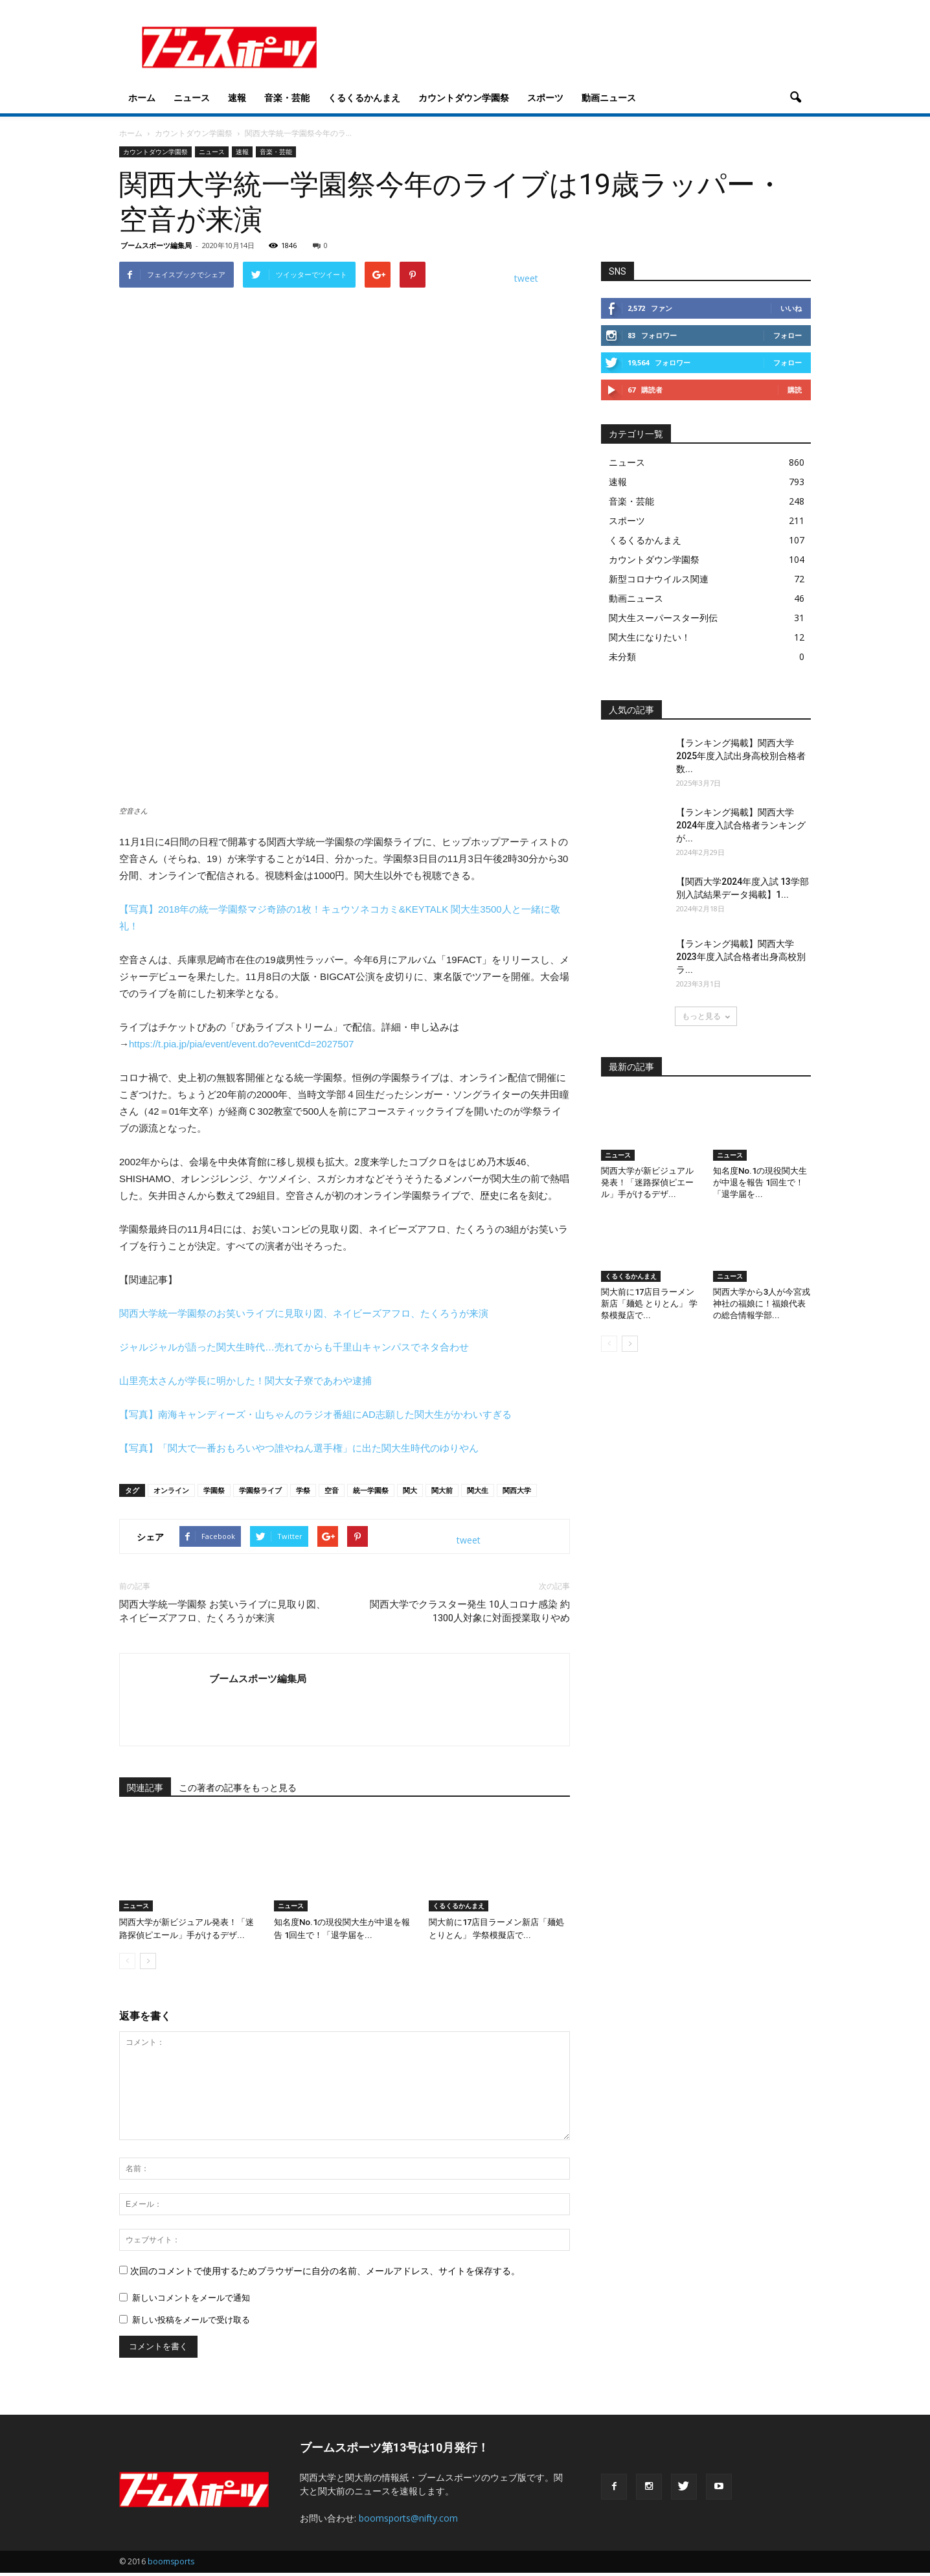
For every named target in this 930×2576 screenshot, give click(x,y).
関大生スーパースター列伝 (663, 617)
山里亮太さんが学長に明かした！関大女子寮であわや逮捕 (245, 1380)
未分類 (622, 656)
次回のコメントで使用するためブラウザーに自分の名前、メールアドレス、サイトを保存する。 (325, 2271)
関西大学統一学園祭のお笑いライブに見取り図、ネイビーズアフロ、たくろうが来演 (303, 1313)
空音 (331, 1490)
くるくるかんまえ (364, 97)
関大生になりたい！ (649, 637)
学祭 (303, 1490)
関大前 (442, 1490)
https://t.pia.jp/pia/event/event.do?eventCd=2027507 (241, 1043)
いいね (791, 308)
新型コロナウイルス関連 (659, 579)
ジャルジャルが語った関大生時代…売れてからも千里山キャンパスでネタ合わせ (294, 1346)
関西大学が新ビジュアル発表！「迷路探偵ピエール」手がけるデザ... (647, 1182)
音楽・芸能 (287, 97)
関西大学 (517, 1490)
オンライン (171, 1490)
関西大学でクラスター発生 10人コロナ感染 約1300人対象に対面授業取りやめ (470, 1611)
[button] (795, 97)
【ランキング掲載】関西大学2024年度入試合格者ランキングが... (741, 825)
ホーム (141, 97)
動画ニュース (609, 97)
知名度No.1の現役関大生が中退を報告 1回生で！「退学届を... (760, 1182)
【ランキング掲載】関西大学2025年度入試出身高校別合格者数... (741, 756)
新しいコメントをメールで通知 (191, 2298)
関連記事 (145, 1788)
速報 (237, 97)
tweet (526, 278)
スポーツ (545, 97)
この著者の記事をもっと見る (238, 1788)
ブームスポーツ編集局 (156, 245)
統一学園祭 (371, 1490)
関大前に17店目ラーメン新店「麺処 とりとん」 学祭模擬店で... (649, 1303)
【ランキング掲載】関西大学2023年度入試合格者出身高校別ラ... (741, 957)
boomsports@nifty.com (408, 2518)
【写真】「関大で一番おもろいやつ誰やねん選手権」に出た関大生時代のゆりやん (299, 1447)
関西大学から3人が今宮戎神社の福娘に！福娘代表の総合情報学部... (761, 1303)
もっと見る (706, 1015)
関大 (410, 1490)
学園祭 (214, 1490)
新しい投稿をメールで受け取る (191, 2320)
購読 (795, 389)
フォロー (787, 335)
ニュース (192, 97)
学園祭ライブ (260, 1490)
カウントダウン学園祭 (463, 97)
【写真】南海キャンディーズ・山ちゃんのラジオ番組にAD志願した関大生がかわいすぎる (315, 1414)
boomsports (171, 2561)
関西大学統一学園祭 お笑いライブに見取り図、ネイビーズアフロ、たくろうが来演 (222, 1611)
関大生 (477, 1490)
